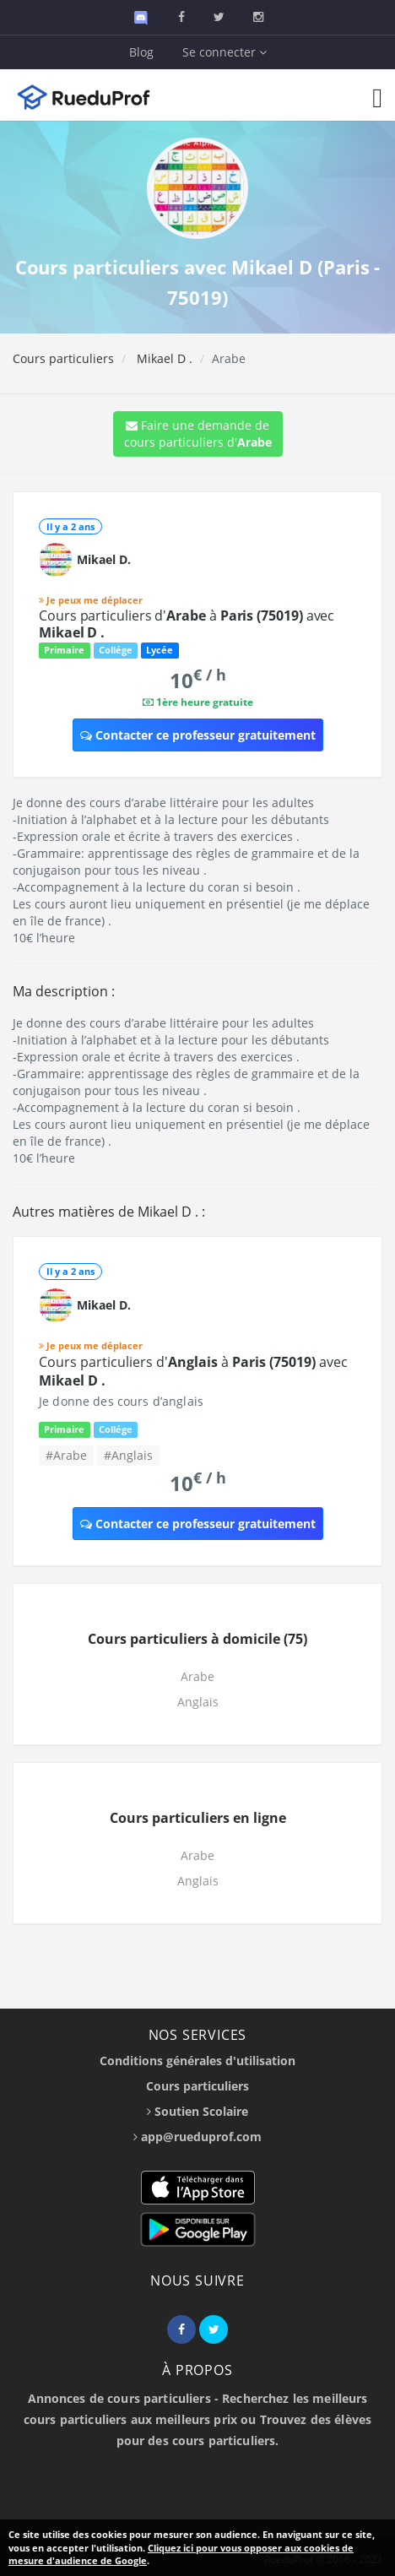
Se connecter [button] (224, 52)
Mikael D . (162, 358)
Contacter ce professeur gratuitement (198, 735)
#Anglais (128, 1455)
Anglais (198, 1702)
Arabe (197, 1676)
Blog (141, 52)
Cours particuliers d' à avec (186, 624)
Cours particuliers (63, 358)
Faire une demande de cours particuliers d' (198, 433)
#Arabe (66, 1455)
